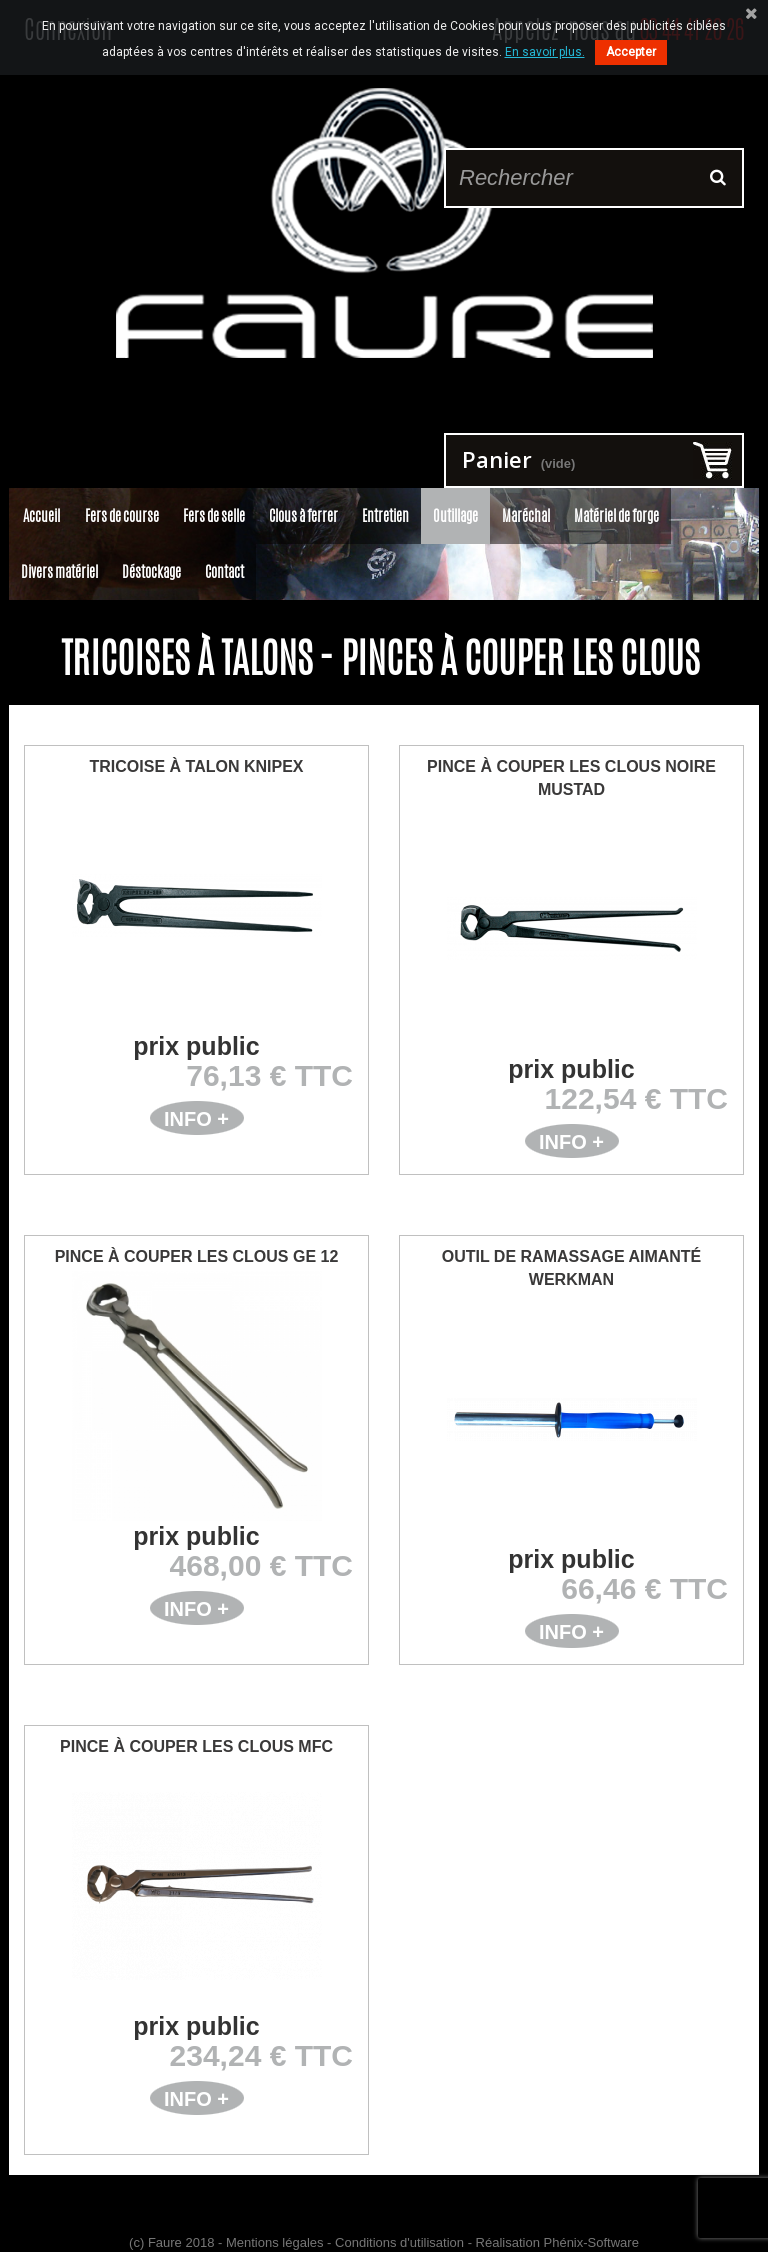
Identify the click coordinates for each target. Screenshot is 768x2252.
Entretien (385, 515)
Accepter (631, 52)
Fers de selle (214, 515)
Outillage (455, 515)
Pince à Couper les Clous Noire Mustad (571, 778)
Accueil (41, 515)
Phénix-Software (591, 2242)
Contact (224, 571)
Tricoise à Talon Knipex (197, 766)
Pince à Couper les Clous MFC (196, 1746)
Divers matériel (59, 571)
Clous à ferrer (303, 515)
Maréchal (526, 515)
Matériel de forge (616, 515)
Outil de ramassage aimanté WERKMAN (572, 1268)
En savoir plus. (545, 52)
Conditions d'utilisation (399, 2242)
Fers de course (122, 515)
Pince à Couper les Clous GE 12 (197, 1256)
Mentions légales (275, 2242)
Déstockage (151, 571)
